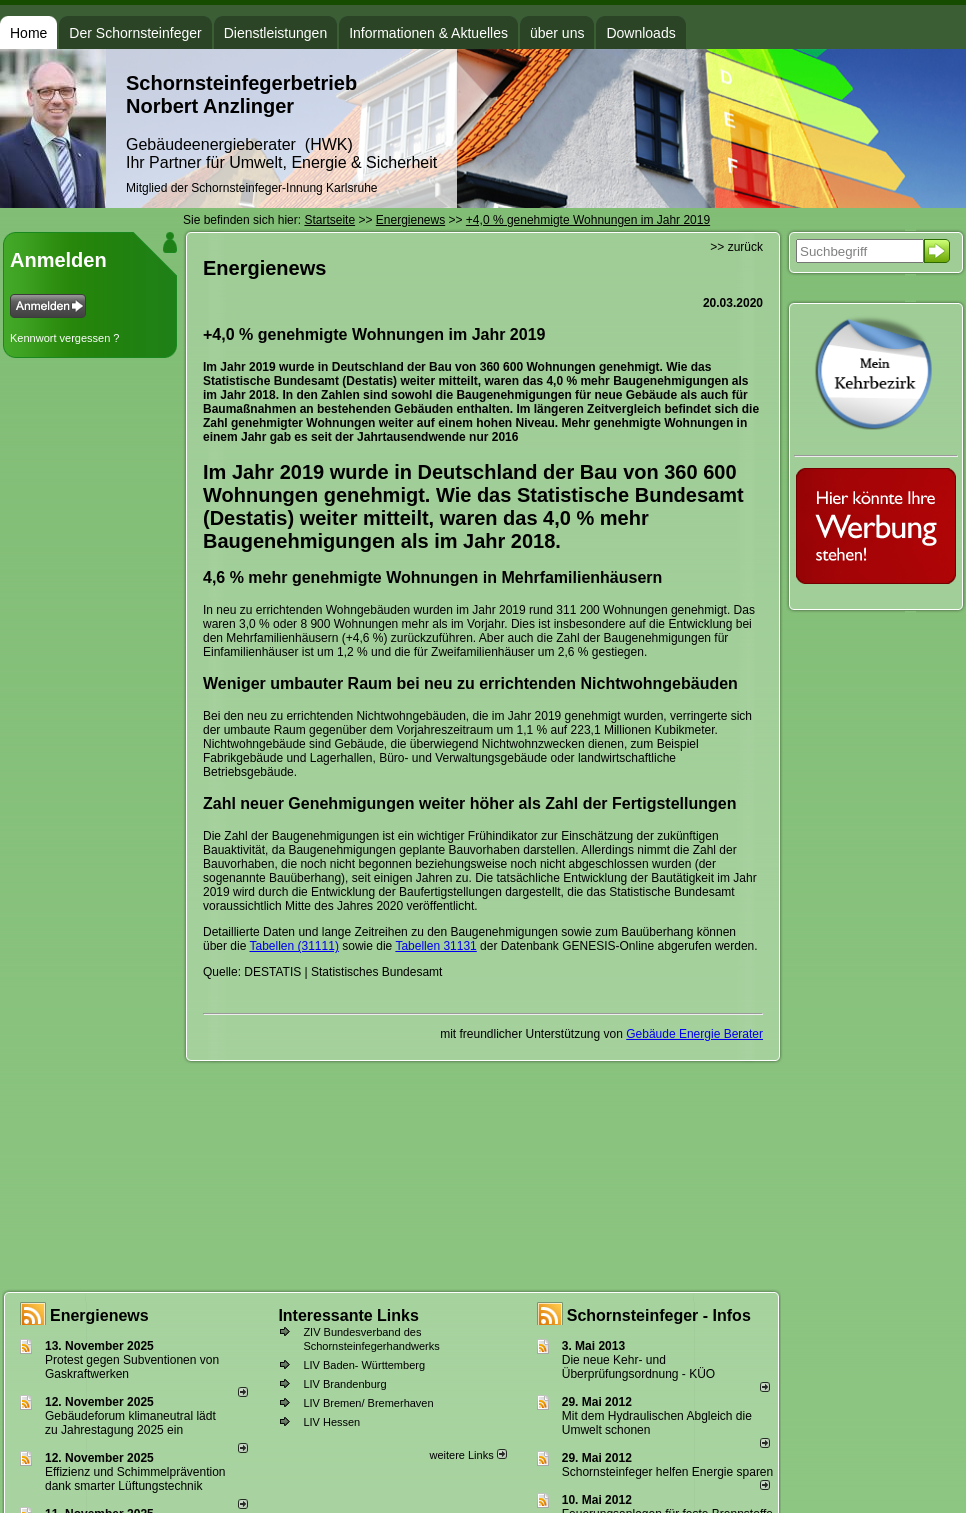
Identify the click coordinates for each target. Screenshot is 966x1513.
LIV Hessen (331, 1422)
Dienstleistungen (276, 33)
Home (28, 33)
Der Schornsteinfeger (135, 33)
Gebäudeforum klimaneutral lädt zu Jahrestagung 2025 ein (130, 1423)
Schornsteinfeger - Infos (659, 1315)
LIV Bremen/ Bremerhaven (368, 1403)
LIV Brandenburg (344, 1384)
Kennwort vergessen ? (64, 338)
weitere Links (467, 1455)
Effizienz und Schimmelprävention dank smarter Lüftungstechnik (135, 1479)
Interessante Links (348, 1315)
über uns (557, 33)
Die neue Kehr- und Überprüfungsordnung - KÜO (638, 1367)
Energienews (99, 1315)
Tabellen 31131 (435, 946)
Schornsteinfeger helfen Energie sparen (667, 1472)
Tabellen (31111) (293, 946)
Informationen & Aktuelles (428, 33)
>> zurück (736, 247)
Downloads (640, 33)
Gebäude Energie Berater (694, 1034)
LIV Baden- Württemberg (364, 1365)
